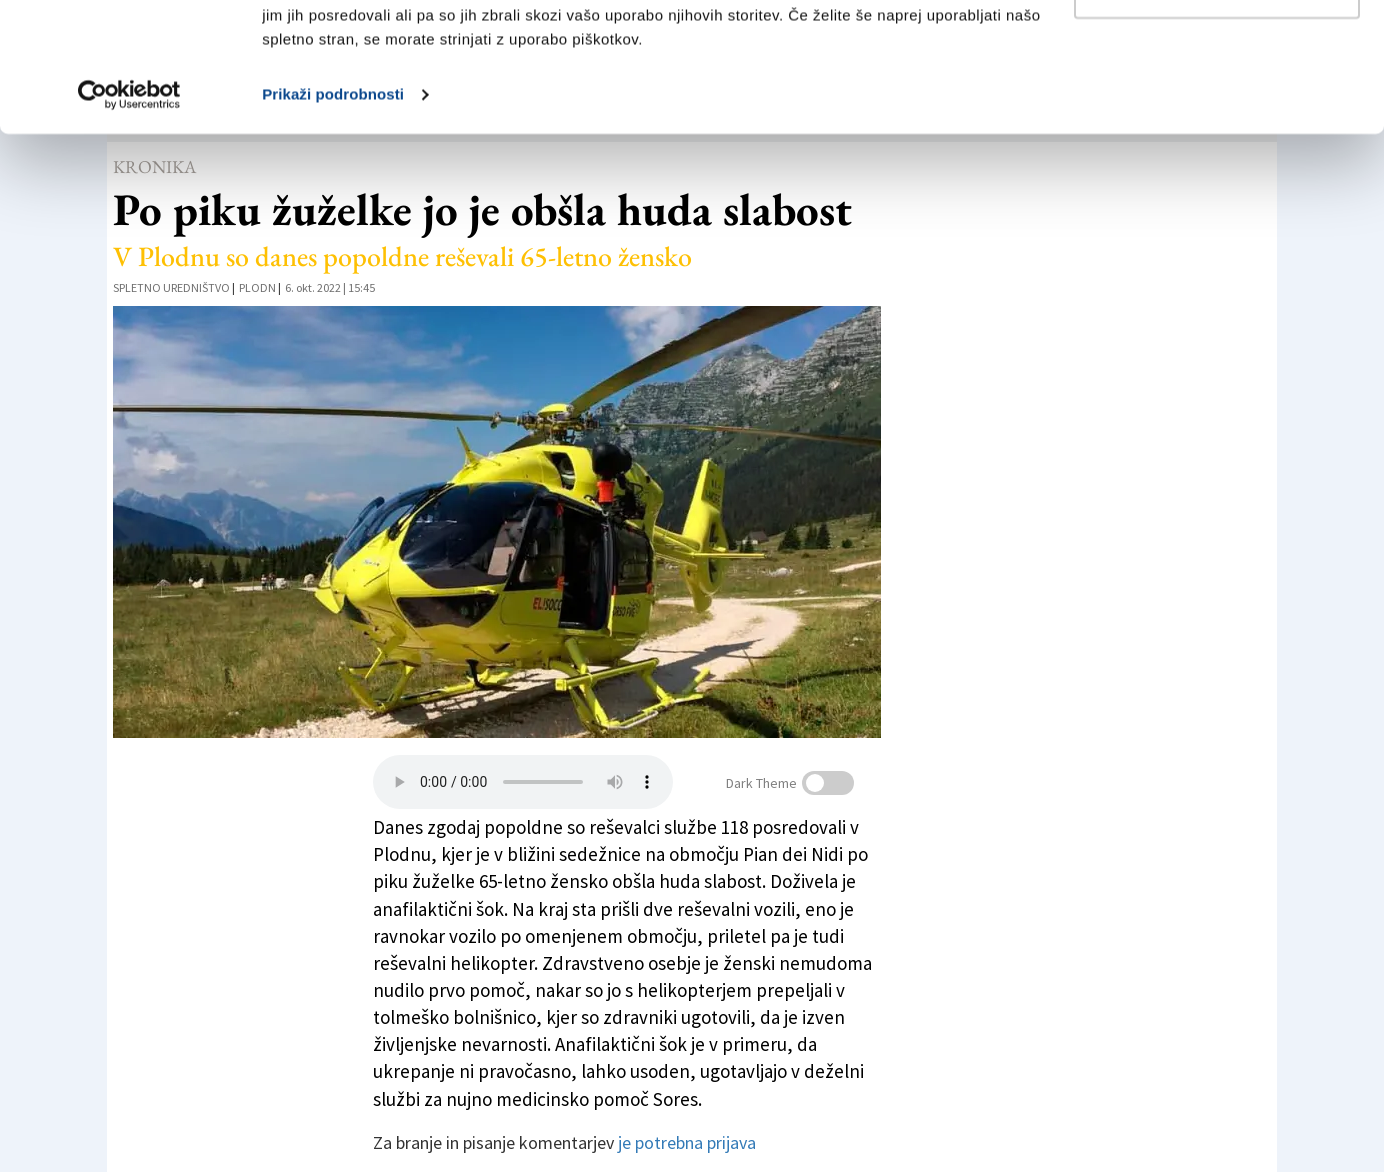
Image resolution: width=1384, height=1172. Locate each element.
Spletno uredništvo (171, 287)
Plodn (257, 287)
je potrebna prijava (687, 1142)
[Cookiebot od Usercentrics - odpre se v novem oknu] (129, 224)
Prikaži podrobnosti (333, 223)
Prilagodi (1218, 118)
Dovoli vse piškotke (1217, 52)
